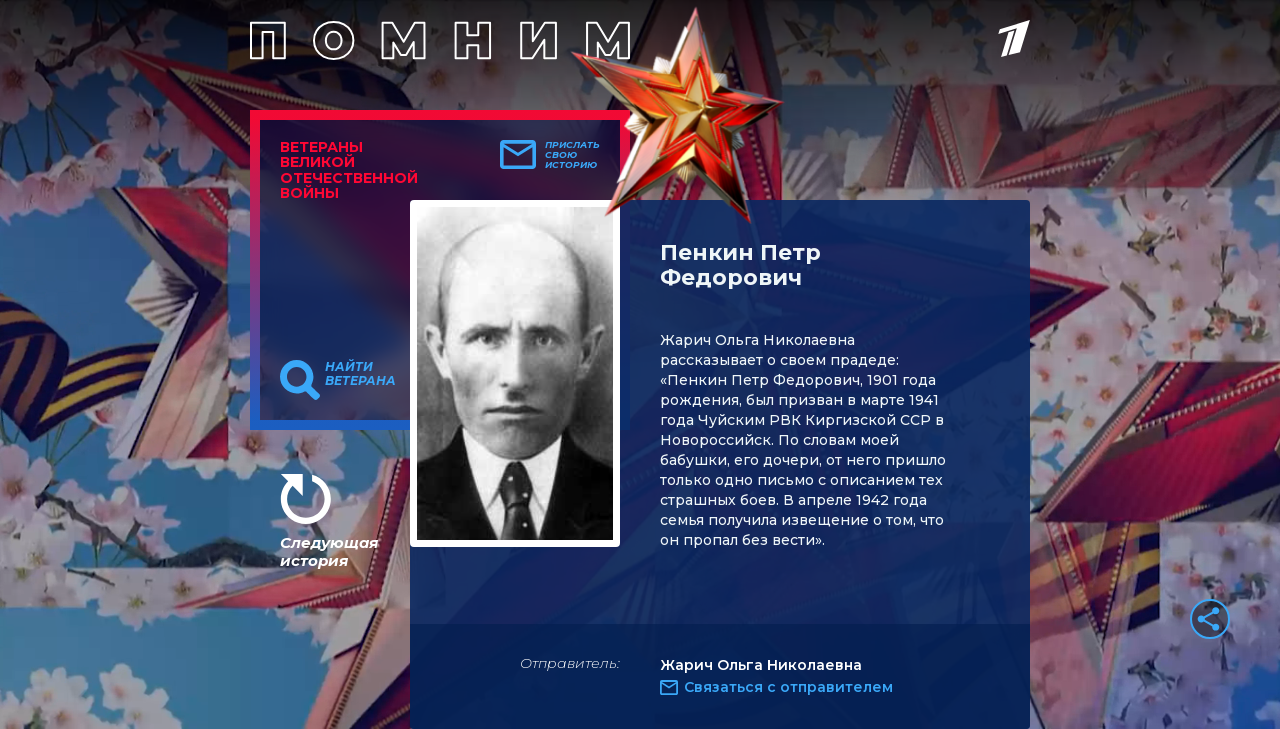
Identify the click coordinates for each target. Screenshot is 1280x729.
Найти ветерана (360, 374)
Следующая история (329, 551)
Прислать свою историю (572, 155)
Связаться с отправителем (788, 687)
